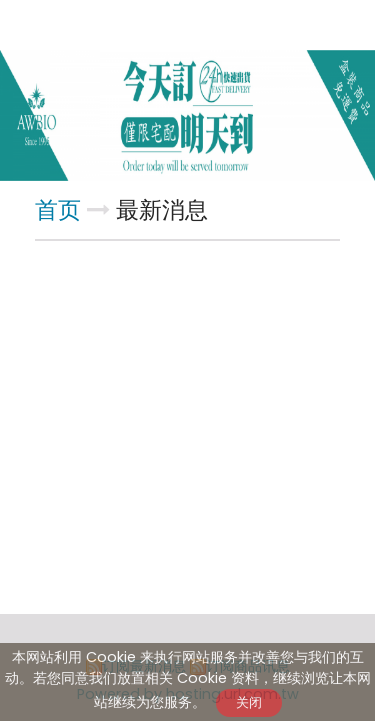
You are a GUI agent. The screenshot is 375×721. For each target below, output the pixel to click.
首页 (58, 210)
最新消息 (162, 210)
